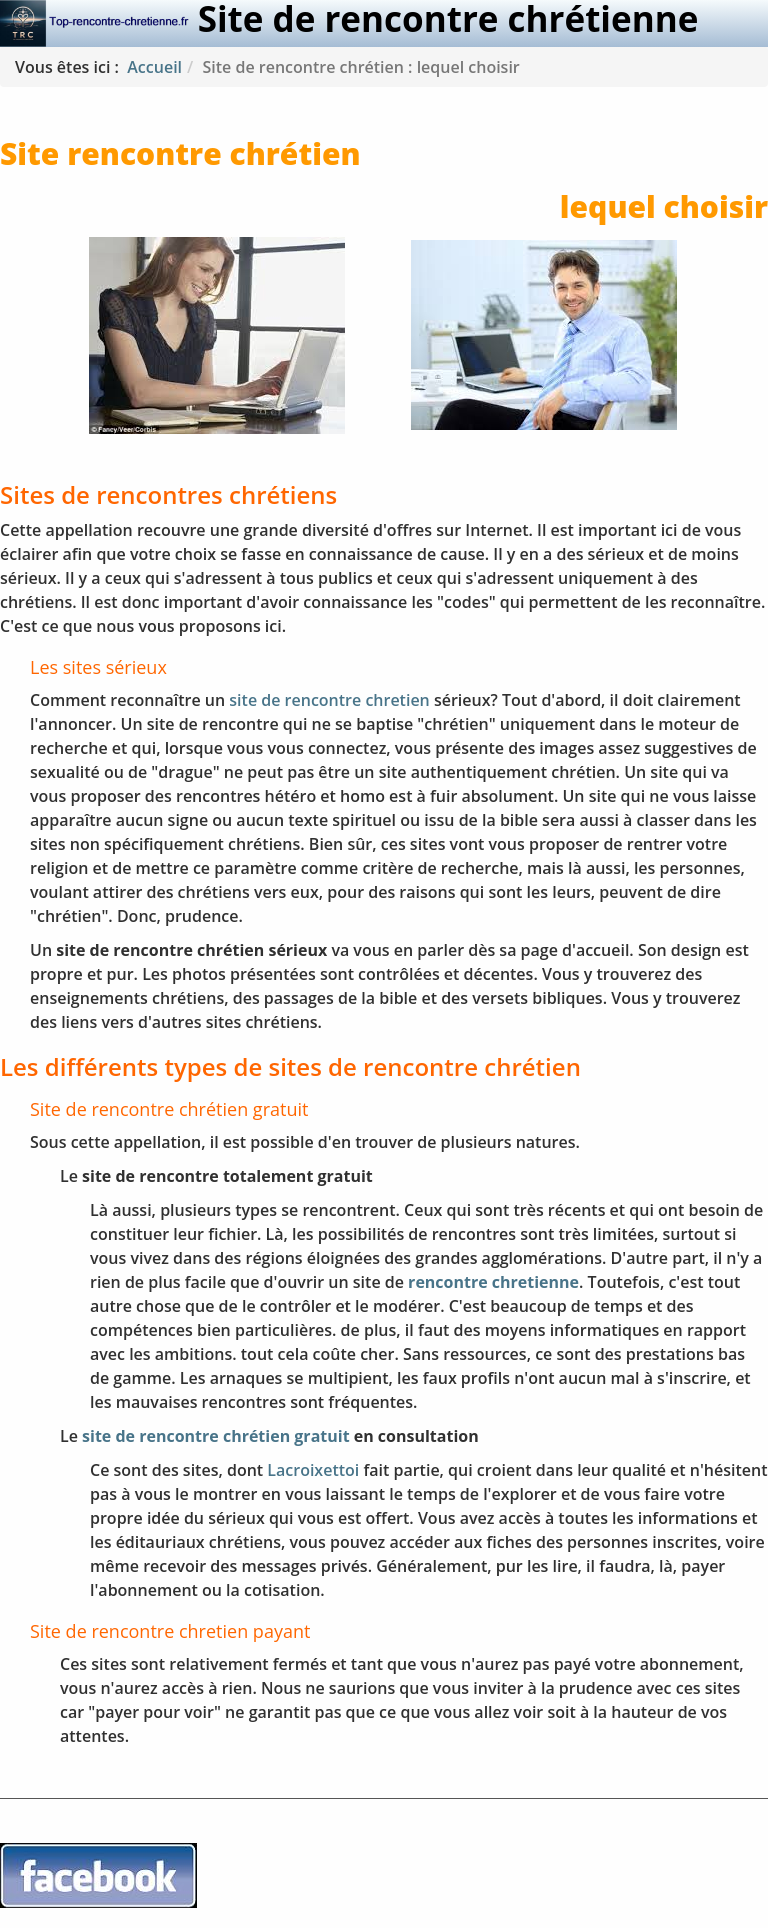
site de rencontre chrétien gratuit (216, 1436)
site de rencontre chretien (329, 700)
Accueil (154, 67)
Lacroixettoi (313, 1470)
